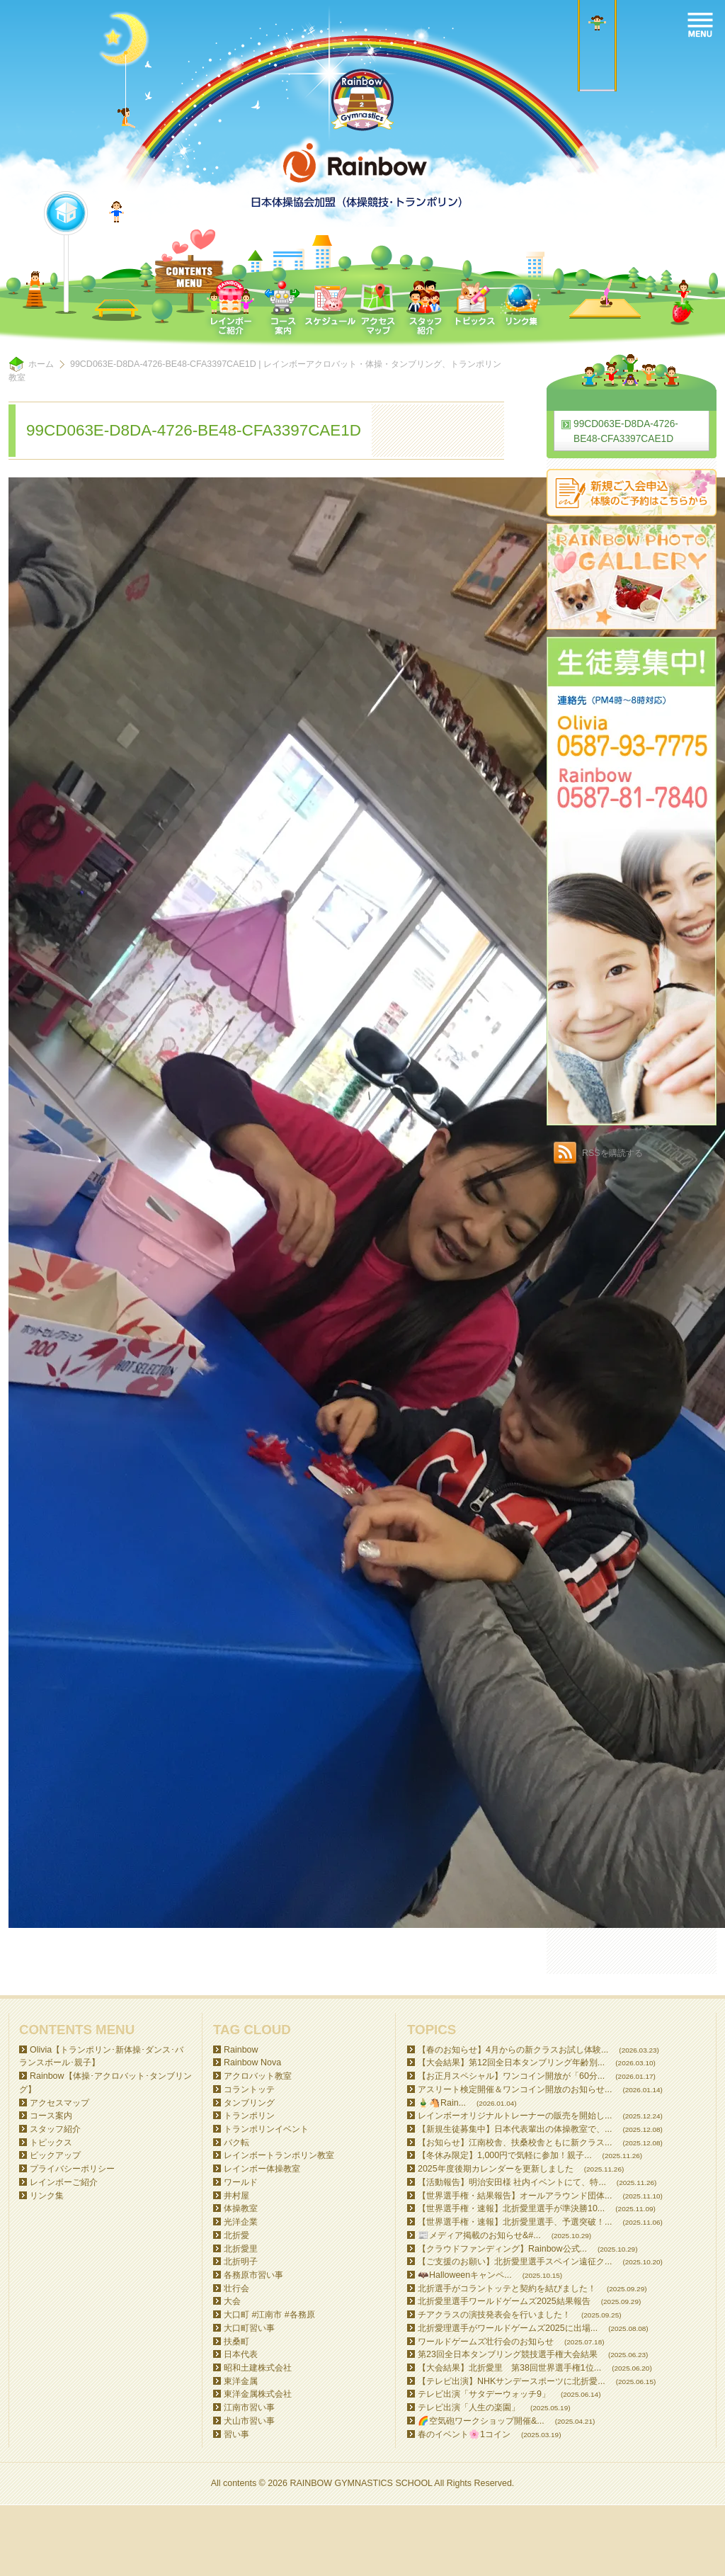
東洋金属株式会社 (258, 2394)
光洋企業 (241, 2222)
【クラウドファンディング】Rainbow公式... (502, 2249)
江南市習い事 (249, 2407)
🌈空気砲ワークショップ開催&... (481, 2421)
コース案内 (51, 2116)
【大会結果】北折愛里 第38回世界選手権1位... (509, 2368)
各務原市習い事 (253, 2275)
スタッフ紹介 (55, 2129)
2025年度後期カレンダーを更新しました (495, 2169)
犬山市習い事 (249, 2421)
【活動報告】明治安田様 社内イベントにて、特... (512, 2182)
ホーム (41, 364)
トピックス (51, 2142)
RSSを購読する (612, 1153)
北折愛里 (241, 2249)
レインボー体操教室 (262, 2169)
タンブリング (249, 2103)
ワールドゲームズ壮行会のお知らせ (486, 2342)
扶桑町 (236, 2342)
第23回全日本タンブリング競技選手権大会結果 (508, 2354)
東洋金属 (241, 2381)
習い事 (236, 2434)
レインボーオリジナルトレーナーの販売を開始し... (515, 2116)
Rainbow (241, 2050)
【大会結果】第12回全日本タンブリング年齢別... (511, 2062)
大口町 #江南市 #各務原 (269, 2315)
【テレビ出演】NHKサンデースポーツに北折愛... (511, 2381)
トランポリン (249, 2116)
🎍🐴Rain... (442, 2103)
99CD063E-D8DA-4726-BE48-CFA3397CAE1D (625, 431)
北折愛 (236, 2235)
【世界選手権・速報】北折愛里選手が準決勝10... (511, 2208)
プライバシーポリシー (72, 2169)
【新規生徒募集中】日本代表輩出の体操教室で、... (515, 2129)
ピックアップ (55, 2155)
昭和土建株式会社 (258, 2368)
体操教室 (241, 2208)
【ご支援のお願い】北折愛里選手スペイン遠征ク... (515, 2261)
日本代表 (241, 2354)
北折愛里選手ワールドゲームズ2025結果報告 (504, 2301)
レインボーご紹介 (64, 2182)
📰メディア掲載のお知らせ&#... (479, 2235)
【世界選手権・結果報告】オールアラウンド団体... (515, 2196)
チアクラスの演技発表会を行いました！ (494, 2315)
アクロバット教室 (258, 2076)
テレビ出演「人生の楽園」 (469, 2407)
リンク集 (47, 2196)
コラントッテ (249, 2089)
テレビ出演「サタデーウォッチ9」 (484, 2394)
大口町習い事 (249, 2328)
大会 (232, 2301)
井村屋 (236, 2196)
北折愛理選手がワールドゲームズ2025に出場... (508, 2328)
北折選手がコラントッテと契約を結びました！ (507, 2288)
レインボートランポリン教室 (279, 2155)
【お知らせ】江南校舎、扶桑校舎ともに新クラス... (515, 2142)
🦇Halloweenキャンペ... (465, 2275)
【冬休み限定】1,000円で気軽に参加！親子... (505, 2155)
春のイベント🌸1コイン (464, 2434)
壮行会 (236, 2288)
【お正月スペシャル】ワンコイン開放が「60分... (511, 2076)
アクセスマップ (59, 2103)
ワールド (241, 2182)
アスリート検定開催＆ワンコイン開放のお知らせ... (515, 2089)
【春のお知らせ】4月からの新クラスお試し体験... (513, 2050)
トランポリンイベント (266, 2129)
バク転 (236, 2142)
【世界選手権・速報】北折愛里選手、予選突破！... (515, 2222)
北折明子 (241, 2261)
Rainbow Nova (252, 2062)
